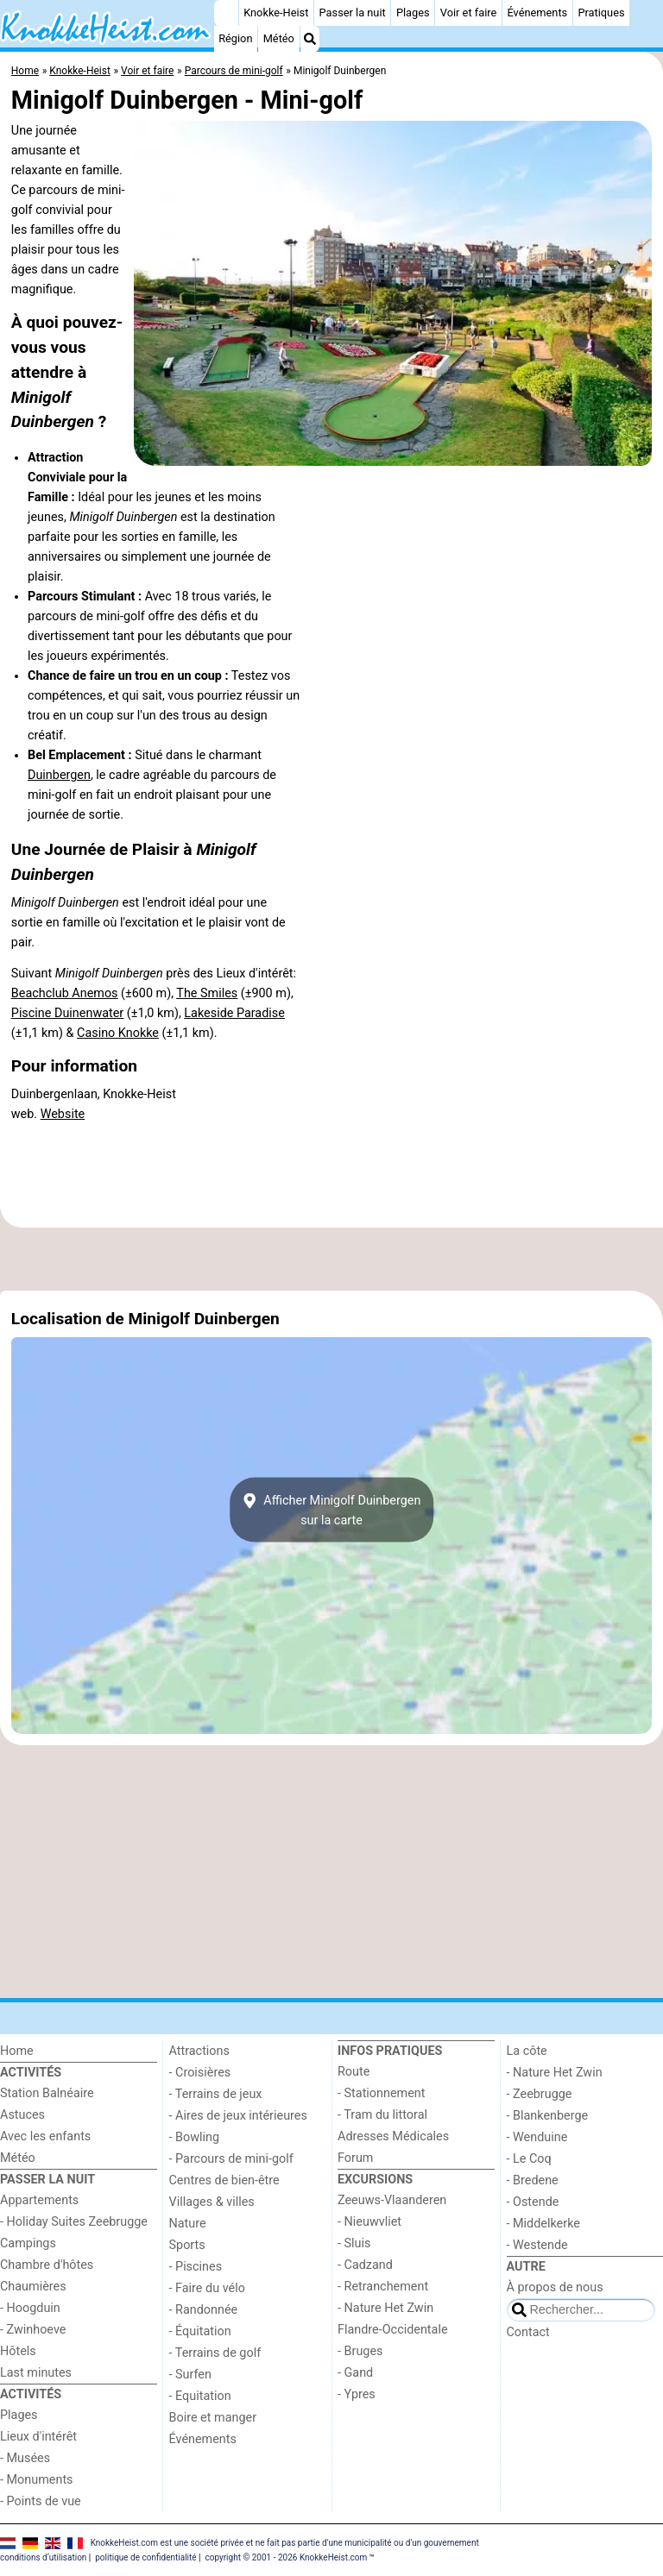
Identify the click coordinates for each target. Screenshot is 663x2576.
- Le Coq (529, 2159)
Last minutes (36, 2373)
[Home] (226, 13)
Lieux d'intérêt (38, 2436)
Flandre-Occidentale (393, 2329)
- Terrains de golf (215, 2353)
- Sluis (354, 2243)
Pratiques (601, 12)
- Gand (355, 2373)
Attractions (199, 2051)
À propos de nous (555, 2287)
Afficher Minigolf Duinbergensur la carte (332, 1509)
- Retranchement (383, 2286)
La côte (527, 2051)
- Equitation (200, 2396)
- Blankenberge (548, 2115)
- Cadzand (365, 2265)
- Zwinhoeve (33, 2329)
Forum (355, 2158)
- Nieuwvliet (369, 2222)
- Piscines (196, 2266)
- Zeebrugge (539, 2094)
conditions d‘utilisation (43, 2557)
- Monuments (36, 2479)
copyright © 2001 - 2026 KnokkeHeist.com (286, 2557)
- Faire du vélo (207, 2288)
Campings (28, 2243)
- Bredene (533, 2180)
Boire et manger (213, 2417)
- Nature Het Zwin (385, 2308)
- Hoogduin (30, 2308)
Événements (537, 12)
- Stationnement (381, 2093)
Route (353, 2071)
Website (63, 1114)
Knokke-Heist (275, 12)
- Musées (25, 2458)
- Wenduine (537, 2137)
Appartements (39, 2200)
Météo (278, 38)
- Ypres (357, 2394)
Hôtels (18, 2351)
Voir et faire (468, 12)
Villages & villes (212, 2202)
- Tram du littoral (382, 2115)
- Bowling (194, 2137)
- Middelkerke (543, 2223)
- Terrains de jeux (215, 2094)
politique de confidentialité (145, 2557)
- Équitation (200, 2331)
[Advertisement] (331, 1259)
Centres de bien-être (224, 2180)
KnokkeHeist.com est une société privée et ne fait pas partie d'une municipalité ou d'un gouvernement (285, 2542)
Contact (528, 2332)
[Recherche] (309, 39)
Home (17, 2051)
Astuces (22, 2115)
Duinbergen (59, 775)
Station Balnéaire (47, 2093)
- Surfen (190, 2374)
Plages (413, 12)
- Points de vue (40, 2501)
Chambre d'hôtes (46, 2265)
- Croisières (200, 2072)
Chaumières (33, 2286)
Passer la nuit (352, 12)
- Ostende (533, 2202)
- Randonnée (203, 2310)
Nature (187, 2223)
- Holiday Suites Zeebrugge (74, 2222)
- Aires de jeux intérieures (238, 2115)
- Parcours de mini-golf (231, 2159)
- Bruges (360, 2351)
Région (235, 38)
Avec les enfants (45, 2136)
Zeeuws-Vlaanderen (392, 2200)
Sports (187, 2245)
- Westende (537, 2245)
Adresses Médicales (393, 2136)
